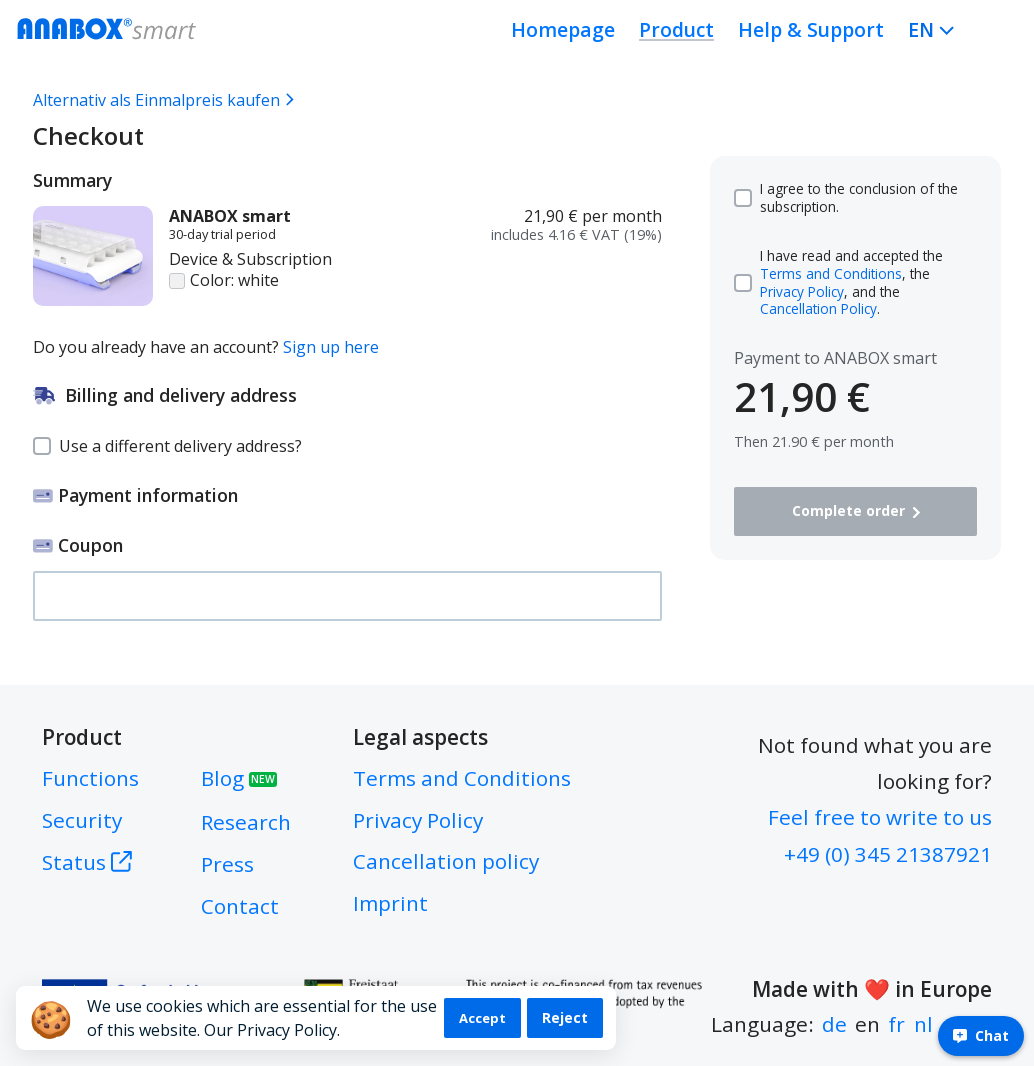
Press (227, 864)
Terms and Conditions (831, 273)
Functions (90, 778)
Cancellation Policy (818, 308)
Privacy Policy (802, 291)
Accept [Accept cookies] (482, 1018)
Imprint (390, 903)
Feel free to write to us (880, 817)
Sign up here (331, 347)
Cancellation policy (446, 861)
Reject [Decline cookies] (565, 1017)
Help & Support (811, 29)
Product (676, 29)
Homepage (563, 29)
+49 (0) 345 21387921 (888, 854)
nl (923, 1024)
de (834, 1024)
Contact (240, 906)
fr (896, 1024)
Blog (239, 778)
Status (87, 862)
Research (246, 822)
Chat (981, 1035)
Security (82, 820)
